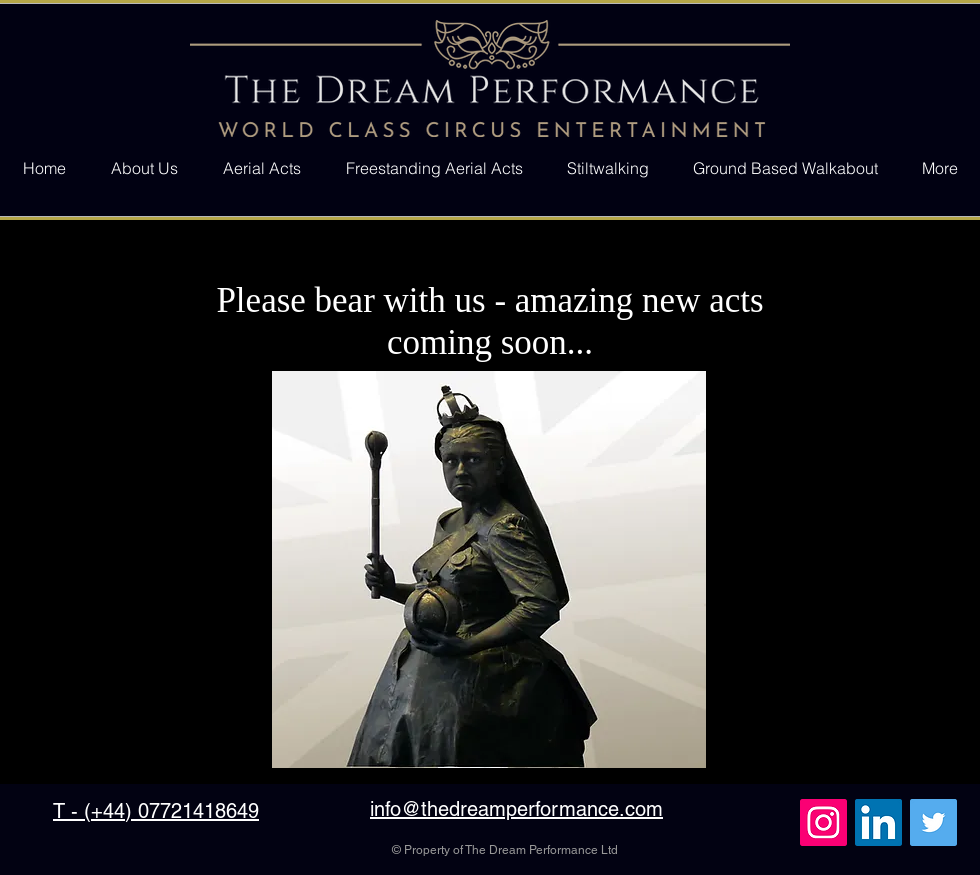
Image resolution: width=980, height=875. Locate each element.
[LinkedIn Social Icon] (878, 822)
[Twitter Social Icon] (933, 822)
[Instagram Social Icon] (823, 822)
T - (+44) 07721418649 (156, 811)
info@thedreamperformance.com (516, 809)
